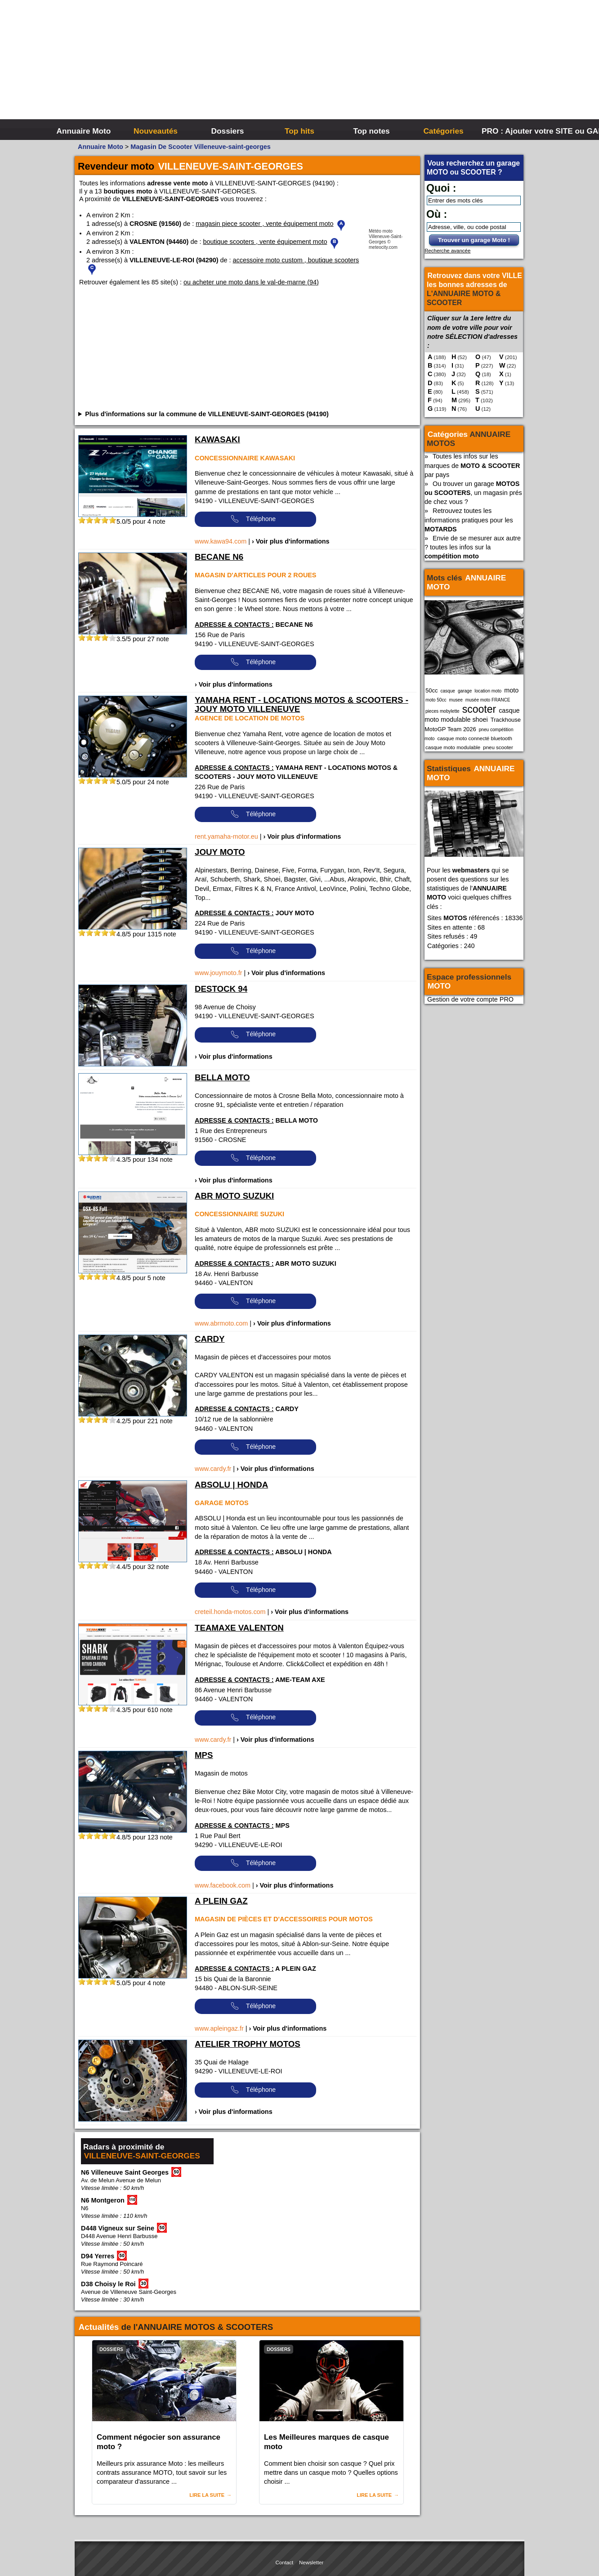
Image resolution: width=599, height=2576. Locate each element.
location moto (487, 690)
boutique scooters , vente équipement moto (265, 241)
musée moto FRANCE (487, 699)
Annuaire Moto (84, 130)
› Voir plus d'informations (291, 541)
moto (511, 690)
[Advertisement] (434, 67)
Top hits (299, 130)
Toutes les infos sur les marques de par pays (472, 465)
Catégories (443, 130)
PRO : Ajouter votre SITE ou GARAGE (516, 130)
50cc (431, 690)
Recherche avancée (447, 250)
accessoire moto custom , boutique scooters (296, 260)
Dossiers (227, 130)
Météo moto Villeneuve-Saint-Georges (385, 236)
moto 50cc (436, 699)
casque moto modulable (452, 747)
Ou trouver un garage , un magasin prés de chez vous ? (473, 492)
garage (465, 690)
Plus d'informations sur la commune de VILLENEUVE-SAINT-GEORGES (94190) (207, 414)
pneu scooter (498, 747)
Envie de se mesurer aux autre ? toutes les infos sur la (473, 547)
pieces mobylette (442, 711)
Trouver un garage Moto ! (474, 240)
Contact (285, 2562)
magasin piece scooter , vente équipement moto (264, 223)
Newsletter (311, 2562)
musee (456, 699)
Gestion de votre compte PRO (470, 999)
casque (447, 690)
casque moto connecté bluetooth (474, 738)
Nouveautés (156, 130)
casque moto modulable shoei (472, 715)
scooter (479, 709)
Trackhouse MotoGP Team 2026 (473, 724)
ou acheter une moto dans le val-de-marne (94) (251, 282)
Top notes (371, 130)
